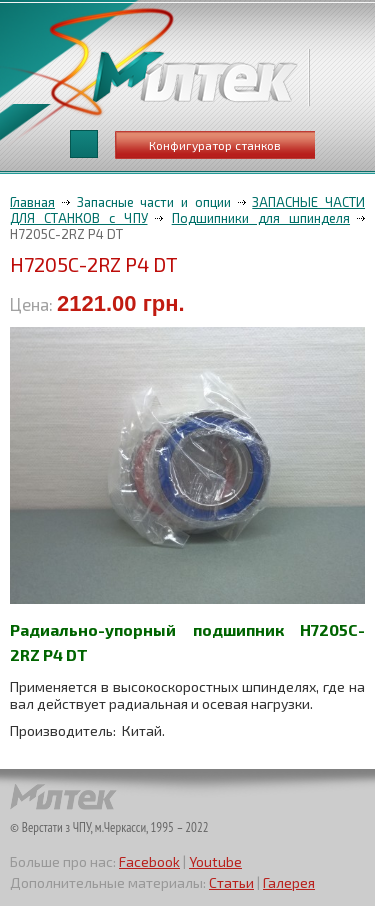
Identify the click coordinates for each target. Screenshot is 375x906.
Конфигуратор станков (215, 145)
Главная (32, 202)
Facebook (149, 861)
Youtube (215, 861)
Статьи (231, 882)
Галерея (289, 882)
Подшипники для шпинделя (261, 218)
